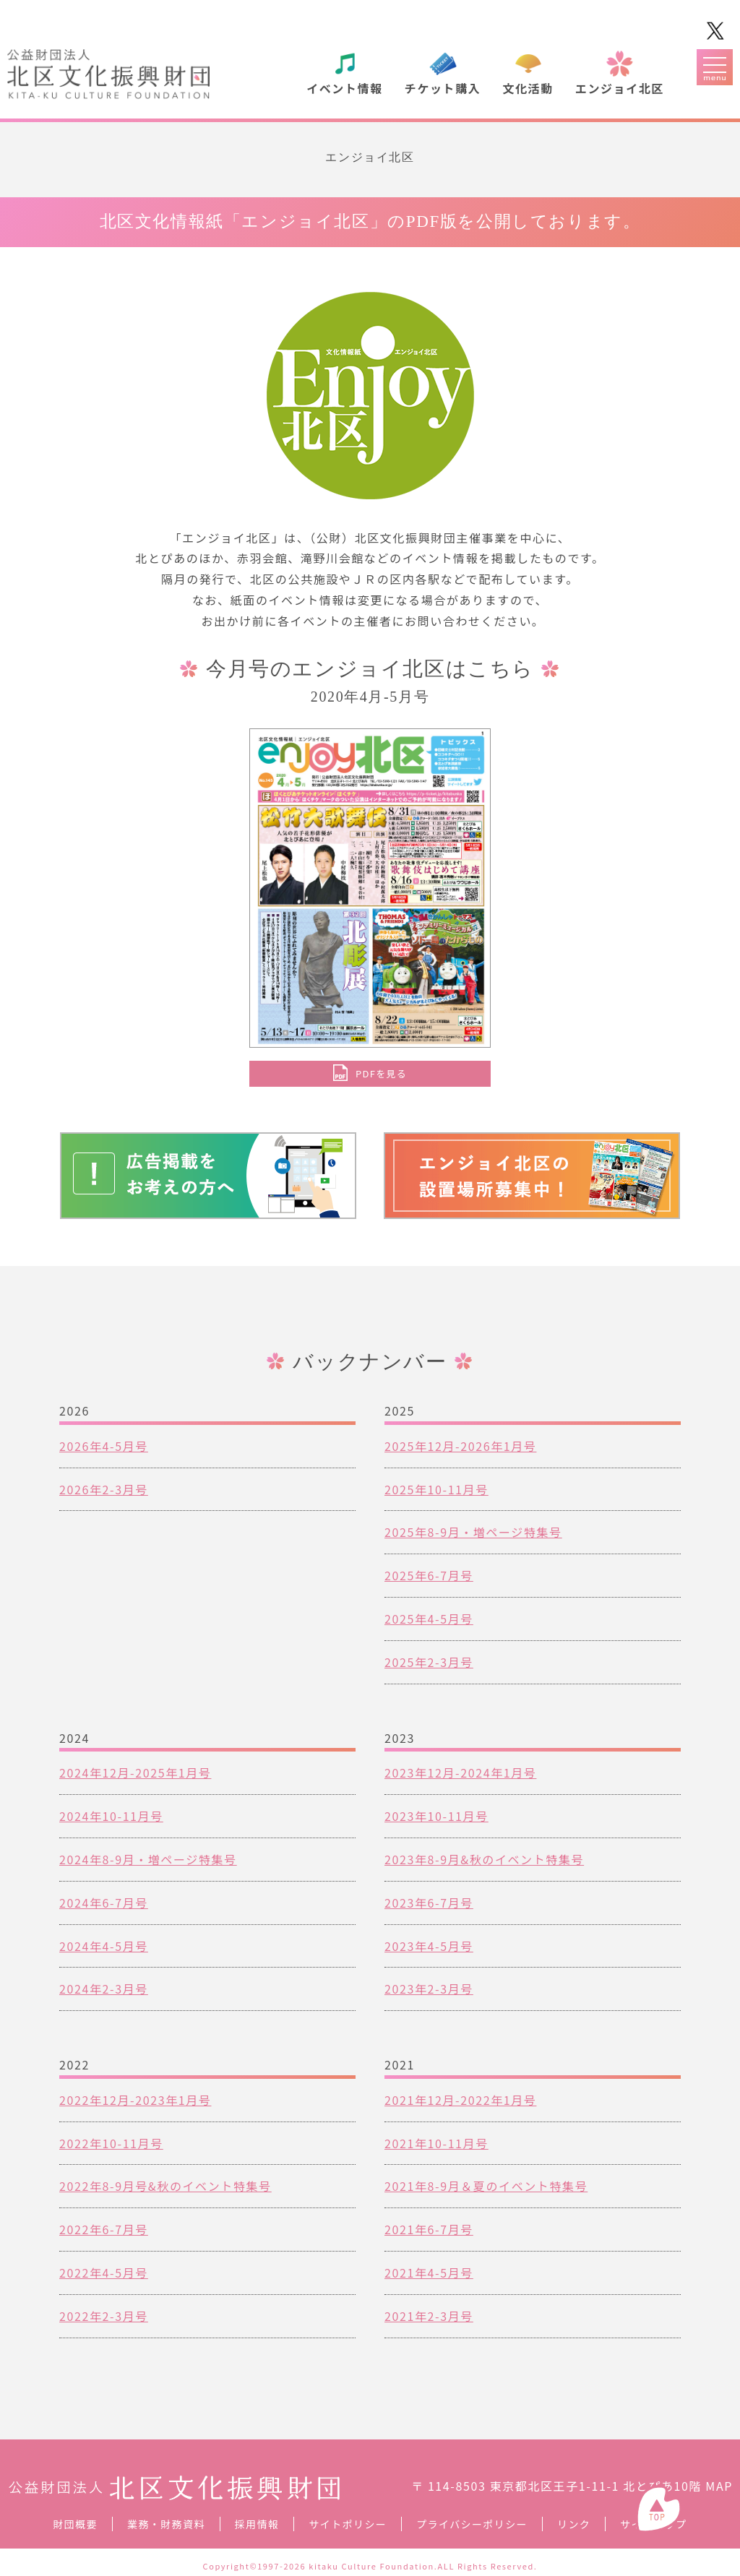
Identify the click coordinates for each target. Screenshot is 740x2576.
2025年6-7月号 (428, 1575)
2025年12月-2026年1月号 (460, 1446)
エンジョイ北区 (619, 88)
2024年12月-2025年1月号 (135, 1772)
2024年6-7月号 (103, 1902)
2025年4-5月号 (428, 1618)
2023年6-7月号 (428, 1902)
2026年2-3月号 (103, 1489)
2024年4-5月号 (103, 1946)
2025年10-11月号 (436, 1489)
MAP (719, 2485)
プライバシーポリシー (472, 2524)
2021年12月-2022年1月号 (460, 2099)
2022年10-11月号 (111, 2143)
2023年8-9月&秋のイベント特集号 (484, 1859)
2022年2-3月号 (103, 2316)
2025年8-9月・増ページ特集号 (473, 1532)
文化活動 (527, 88)
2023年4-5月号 (428, 1946)
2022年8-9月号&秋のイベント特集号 (165, 2185)
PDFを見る (381, 1073)
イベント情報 (344, 88)
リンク (573, 2524)
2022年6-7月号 (103, 2229)
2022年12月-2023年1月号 (135, 2099)
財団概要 (75, 2524)
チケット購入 (443, 88)
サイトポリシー (348, 2524)
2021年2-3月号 (428, 2316)
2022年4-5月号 (103, 2272)
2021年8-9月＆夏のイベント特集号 (486, 2185)
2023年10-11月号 (436, 1816)
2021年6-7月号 (428, 2229)
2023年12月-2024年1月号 (460, 1772)
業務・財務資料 (166, 2524)
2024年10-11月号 (111, 1816)
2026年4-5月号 (103, 1446)
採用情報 (257, 2524)
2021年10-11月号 (436, 2143)
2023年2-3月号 (428, 1988)
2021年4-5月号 (428, 2272)
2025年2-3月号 (428, 1662)
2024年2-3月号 (103, 1988)
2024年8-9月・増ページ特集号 (148, 1859)
